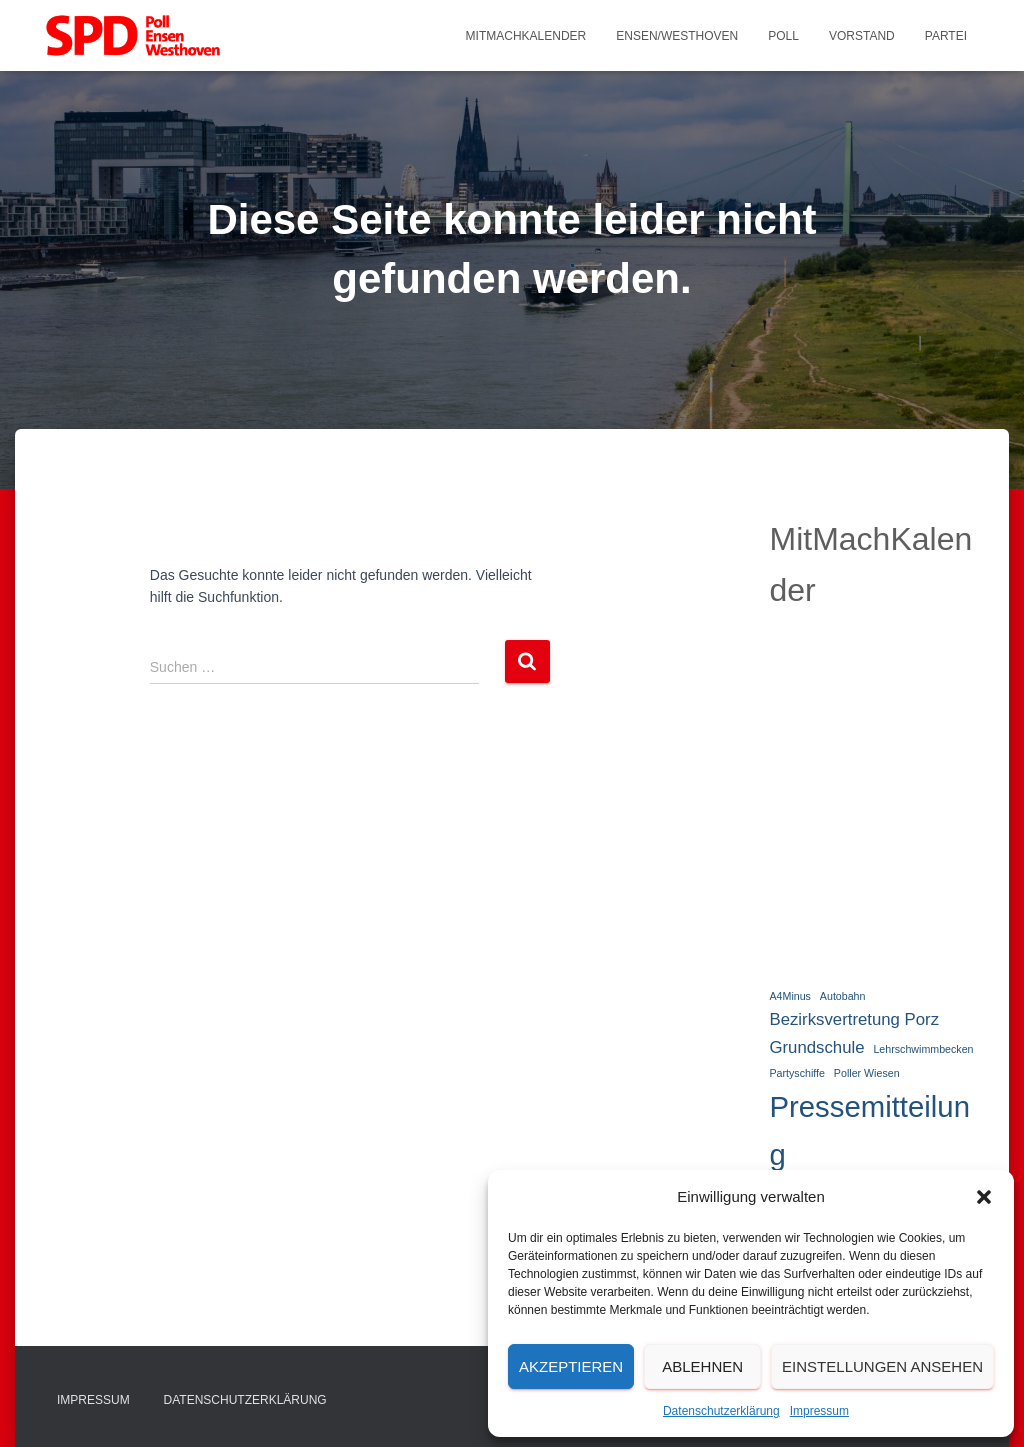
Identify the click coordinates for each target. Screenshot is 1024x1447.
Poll (783, 36)
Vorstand (862, 36)
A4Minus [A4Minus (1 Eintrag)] (789, 996)
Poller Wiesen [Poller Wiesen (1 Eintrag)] (867, 1073)
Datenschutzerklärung (721, 1411)
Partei (946, 36)
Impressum (819, 1411)
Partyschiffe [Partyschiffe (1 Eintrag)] (796, 1073)
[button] (984, 1197)
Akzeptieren (571, 1366)
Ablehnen (702, 1366)
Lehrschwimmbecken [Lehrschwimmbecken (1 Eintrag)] (923, 1049)
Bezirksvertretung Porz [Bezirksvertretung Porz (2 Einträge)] (854, 1019)
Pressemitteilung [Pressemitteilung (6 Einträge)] (869, 1130)
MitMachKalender (526, 36)
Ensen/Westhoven (677, 36)
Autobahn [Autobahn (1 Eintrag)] (843, 996)
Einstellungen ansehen (882, 1366)
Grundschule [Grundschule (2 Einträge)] (816, 1047)
